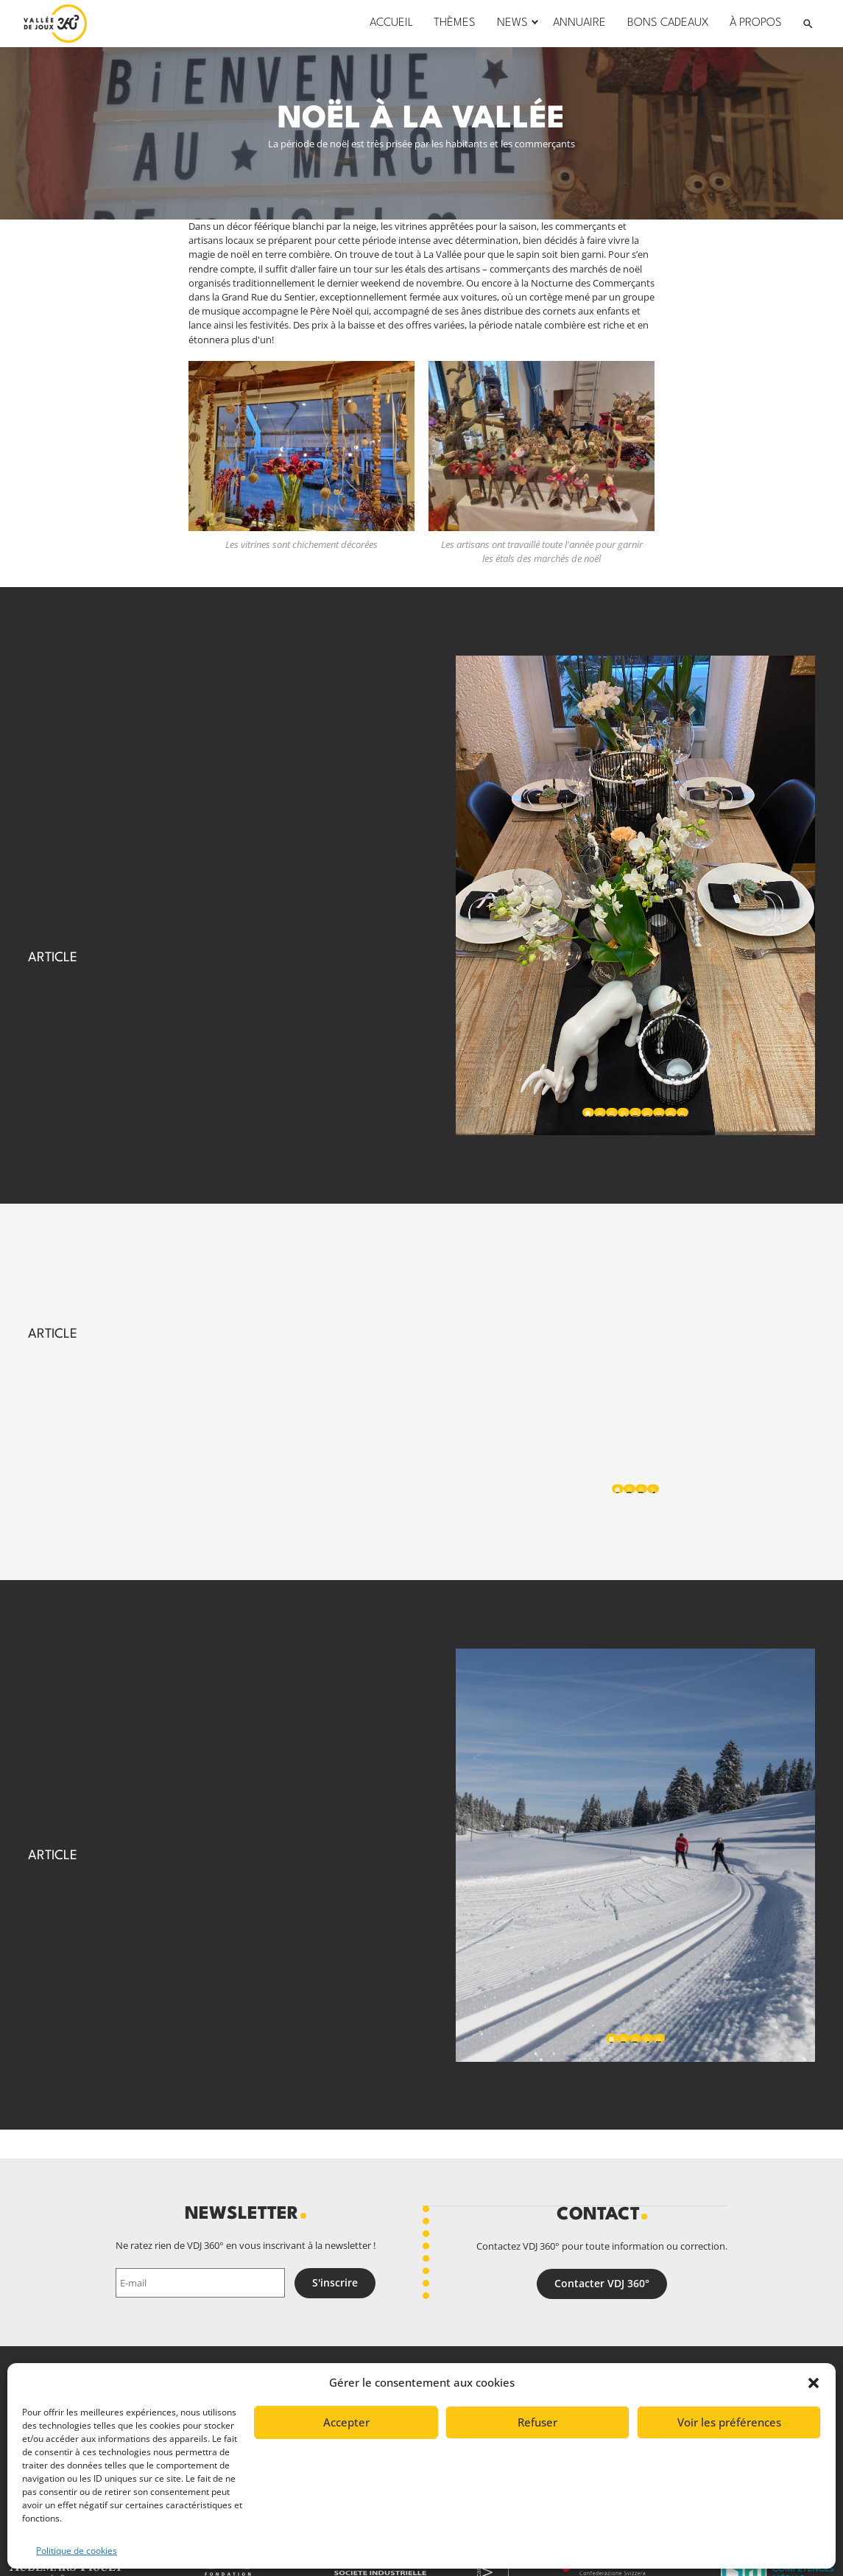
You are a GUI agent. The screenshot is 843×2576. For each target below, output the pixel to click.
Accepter (346, 2422)
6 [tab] (646, 1114)
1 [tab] (588, 1114)
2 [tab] (599, 1114)
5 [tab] (635, 1114)
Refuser (537, 2422)
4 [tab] (623, 1114)
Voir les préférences (729, 2422)
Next (782, 895)
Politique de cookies (76, 2550)
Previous (487, 895)
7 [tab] (658, 1114)
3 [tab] (611, 1114)
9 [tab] (682, 1114)
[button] (813, 2383)
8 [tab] (670, 1114)
